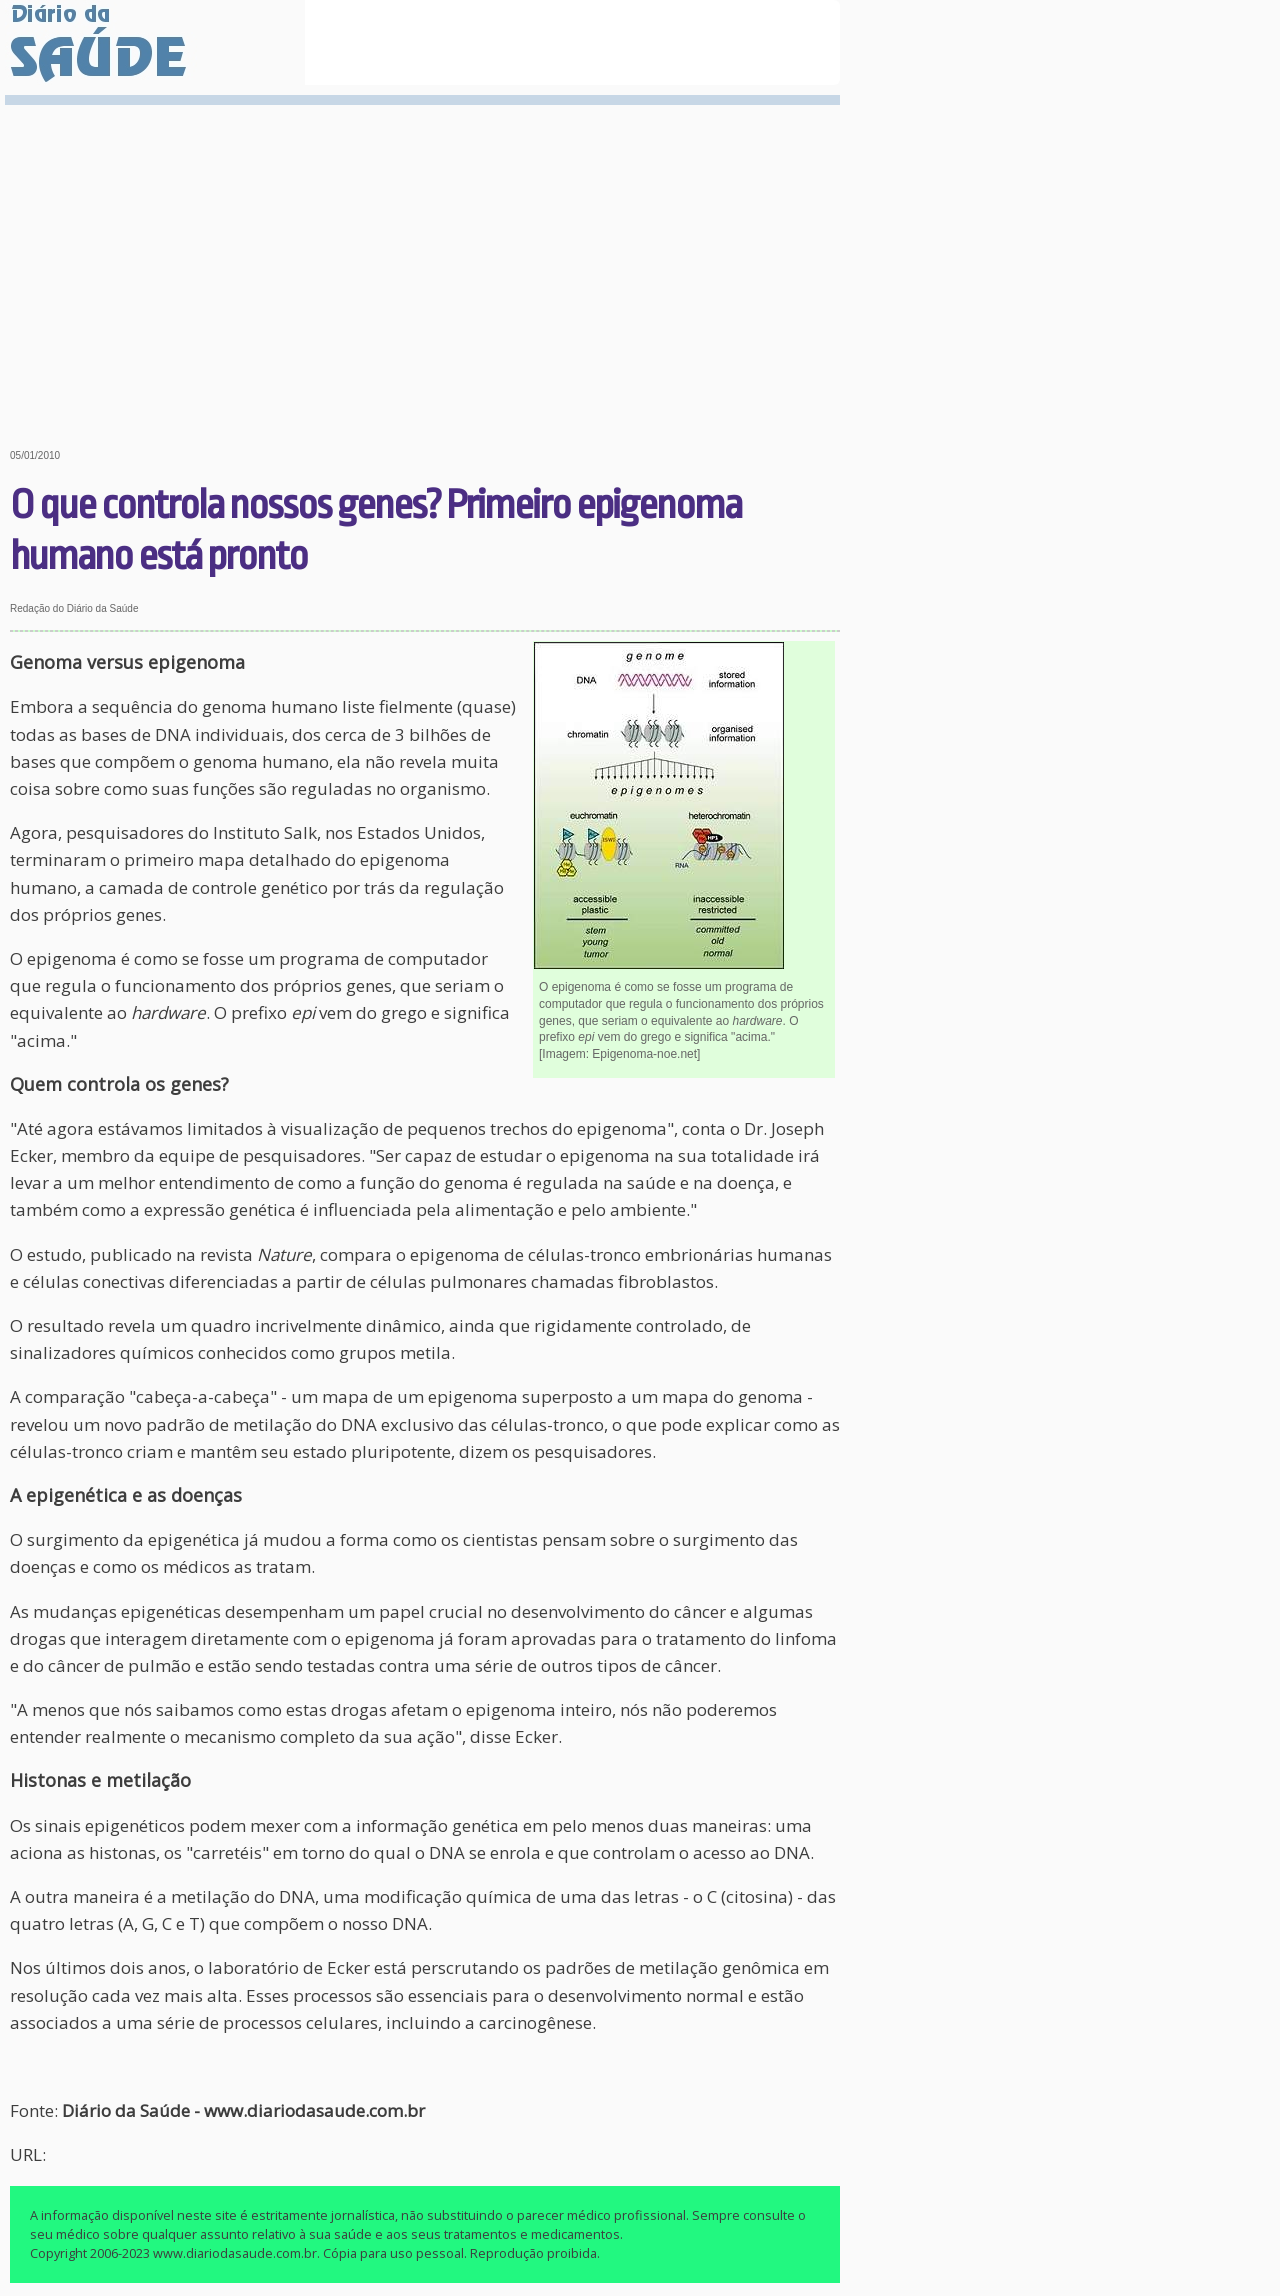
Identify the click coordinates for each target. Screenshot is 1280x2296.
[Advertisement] (425, 262)
